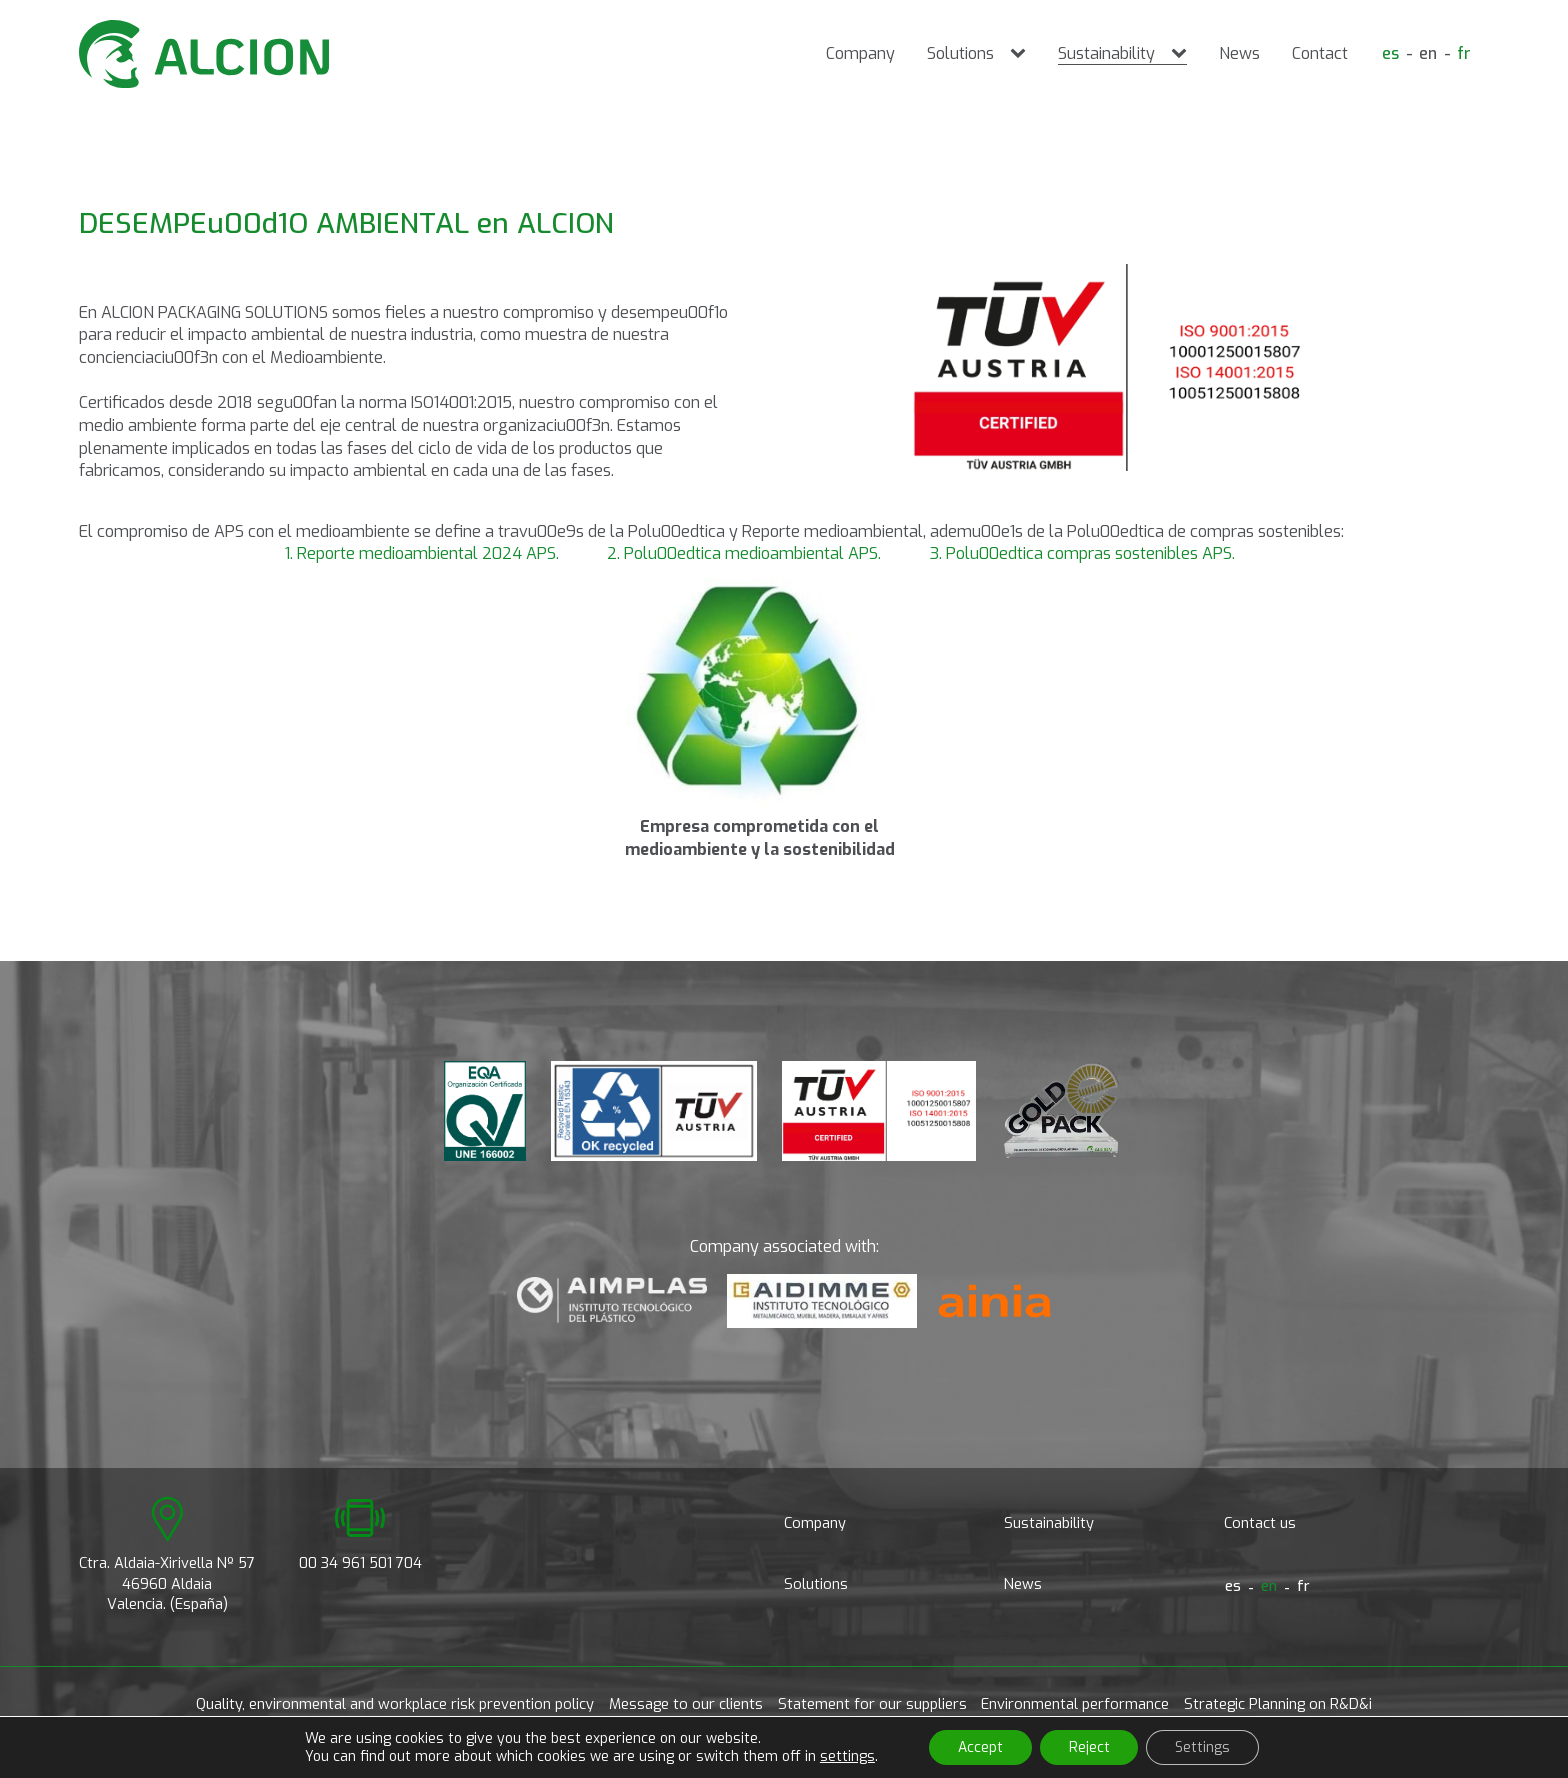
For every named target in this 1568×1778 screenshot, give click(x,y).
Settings (1205, 1746)
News (1237, 53)
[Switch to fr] (1463, 54)
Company (858, 53)
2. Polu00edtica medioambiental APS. (744, 553)
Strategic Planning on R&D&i (1278, 1705)
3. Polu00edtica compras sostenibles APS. (1082, 553)
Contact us (1260, 1523)
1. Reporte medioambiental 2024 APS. (422, 553)
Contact (1318, 53)
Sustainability (1104, 53)
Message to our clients (686, 1705)
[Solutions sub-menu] (1020, 54)
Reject (1089, 1746)
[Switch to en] (1426, 54)
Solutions (958, 53)
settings (843, 1756)
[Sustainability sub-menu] (1181, 54)
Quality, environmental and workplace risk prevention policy (395, 1705)
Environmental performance (1075, 1705)
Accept (978, 1746)
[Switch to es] (1388, 54)
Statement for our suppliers (872, 1705)
